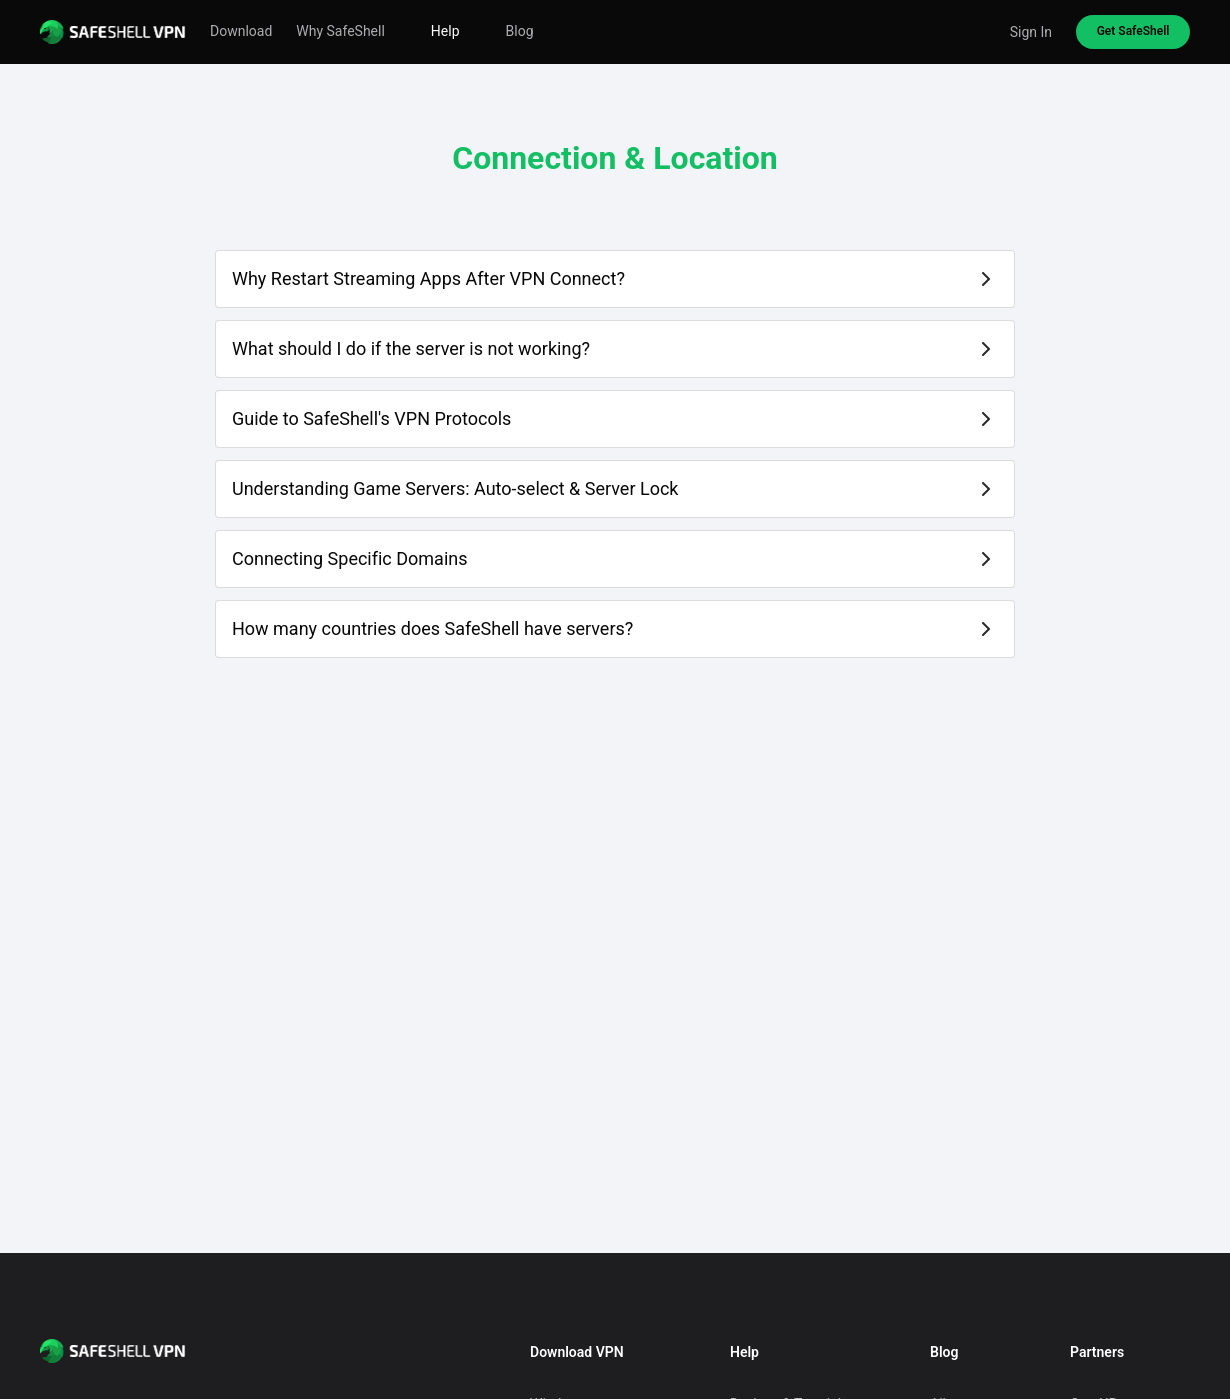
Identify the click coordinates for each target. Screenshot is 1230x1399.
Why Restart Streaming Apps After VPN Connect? (428, 278)
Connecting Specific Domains (350, 558)
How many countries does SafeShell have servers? (432, 628)
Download (241, 31)
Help (445, 31)
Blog (520, 31)
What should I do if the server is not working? (411, 348)
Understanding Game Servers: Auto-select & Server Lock (455, 488)
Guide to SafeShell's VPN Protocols (371, 418)
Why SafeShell (340, 31)
